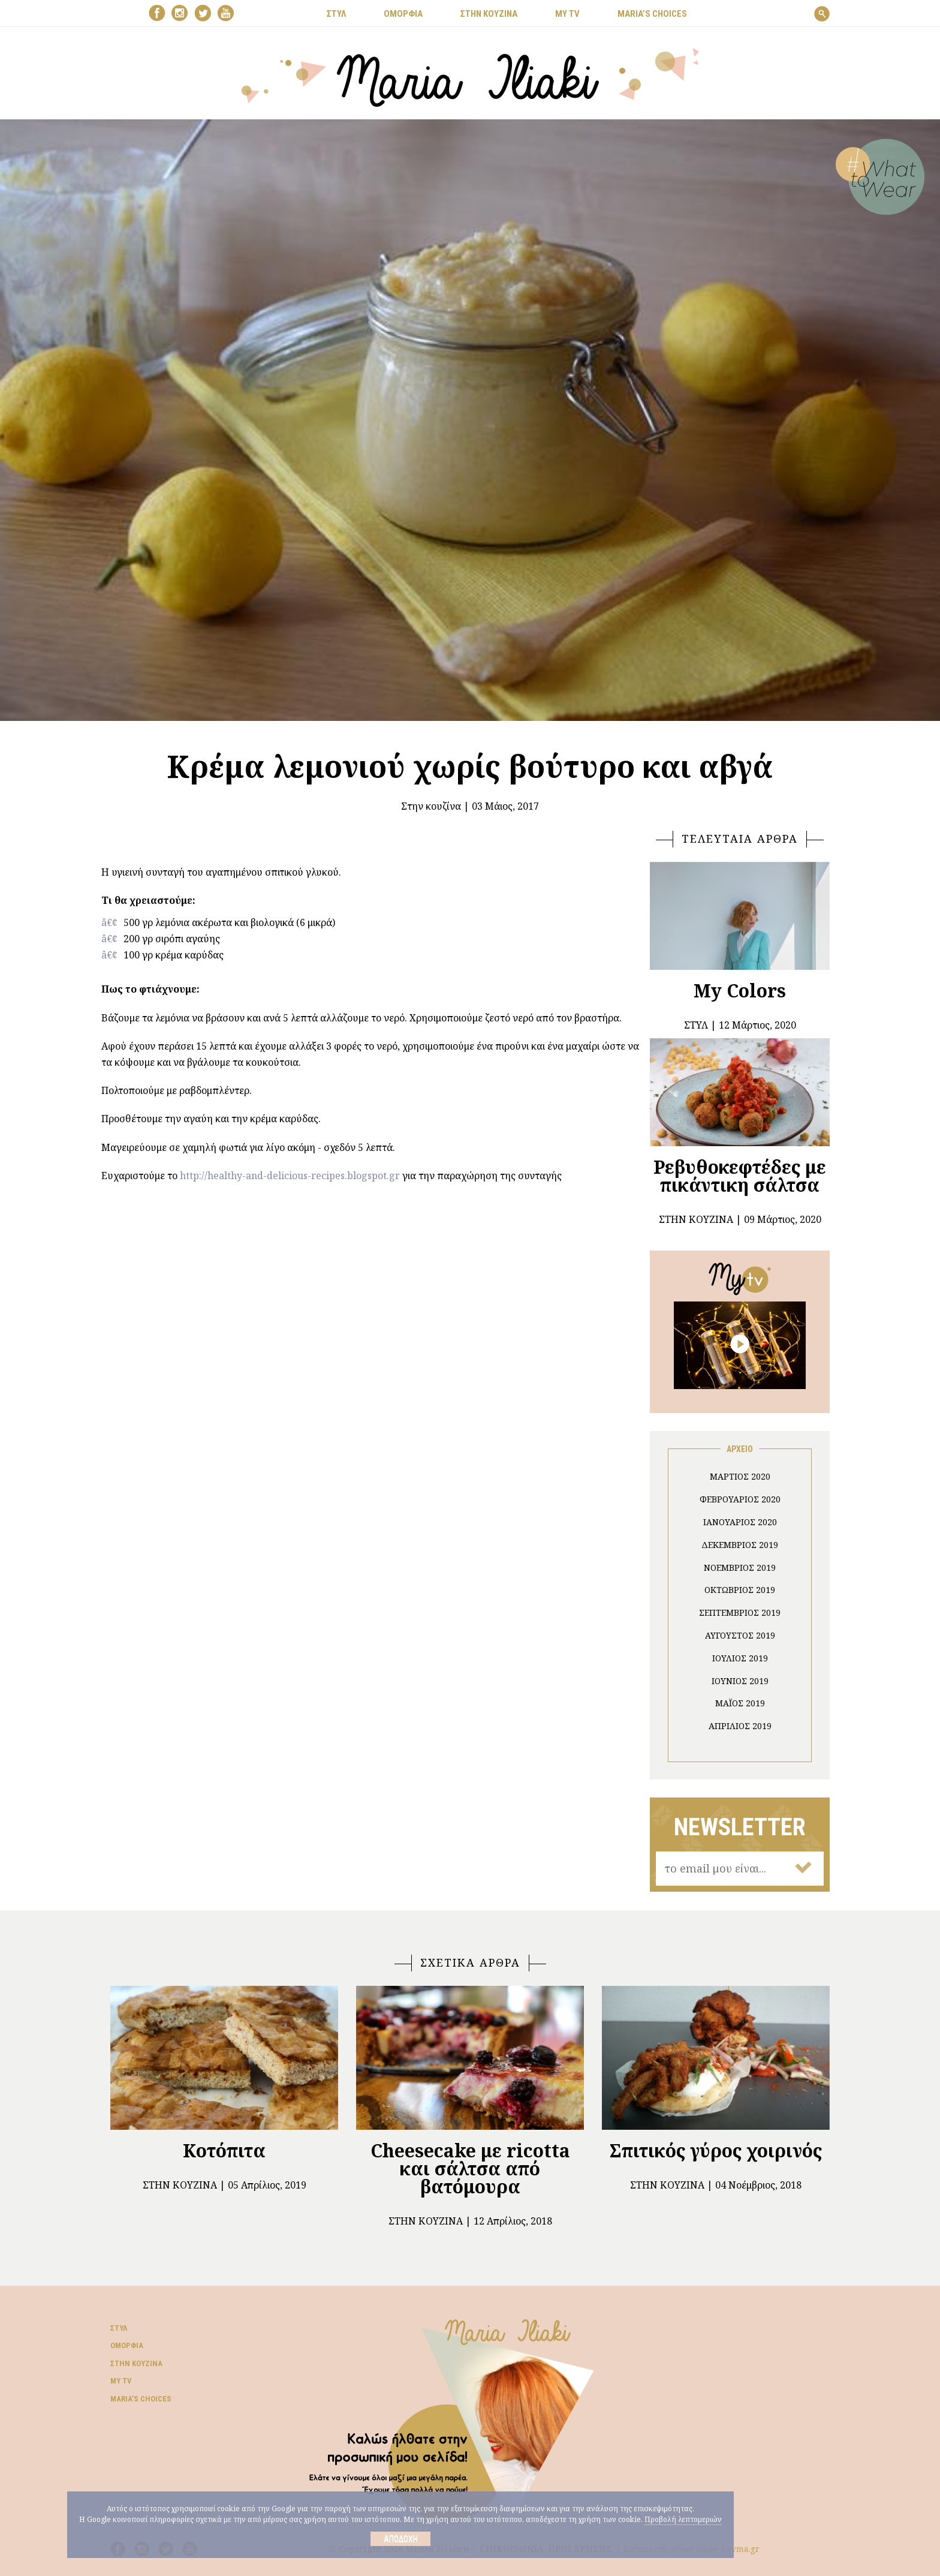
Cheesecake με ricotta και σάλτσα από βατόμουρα (470, 2168)
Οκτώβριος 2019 (739, 1589)
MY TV (567, 13)
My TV (121, 2380)
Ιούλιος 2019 (740, 1658)
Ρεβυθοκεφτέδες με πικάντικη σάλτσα (739, 1176)
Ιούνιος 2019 (740, 1681)
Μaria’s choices (652, 13)
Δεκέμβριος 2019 (739, 1544)
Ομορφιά (126, 2345)
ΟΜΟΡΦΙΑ (403, 13)
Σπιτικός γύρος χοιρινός (716, 2150)
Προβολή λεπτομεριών (683, 2519)
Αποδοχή (401, 2539)
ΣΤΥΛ (336, 13)
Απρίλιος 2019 (740, 1726)
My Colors (740, 990)
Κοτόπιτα (224, 2150)
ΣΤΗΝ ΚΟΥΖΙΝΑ (488, 13)
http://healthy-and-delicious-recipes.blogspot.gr (290, 1175)
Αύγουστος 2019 (740, 1635)
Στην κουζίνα (431, 806)
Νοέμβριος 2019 (740, 1567)
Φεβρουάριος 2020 (740, 1499)
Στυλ (118, 2327)
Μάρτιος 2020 (740, 1476)
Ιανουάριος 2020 (740, 1522)
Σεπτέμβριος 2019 (740, 1612)
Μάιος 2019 (740, 1703)
